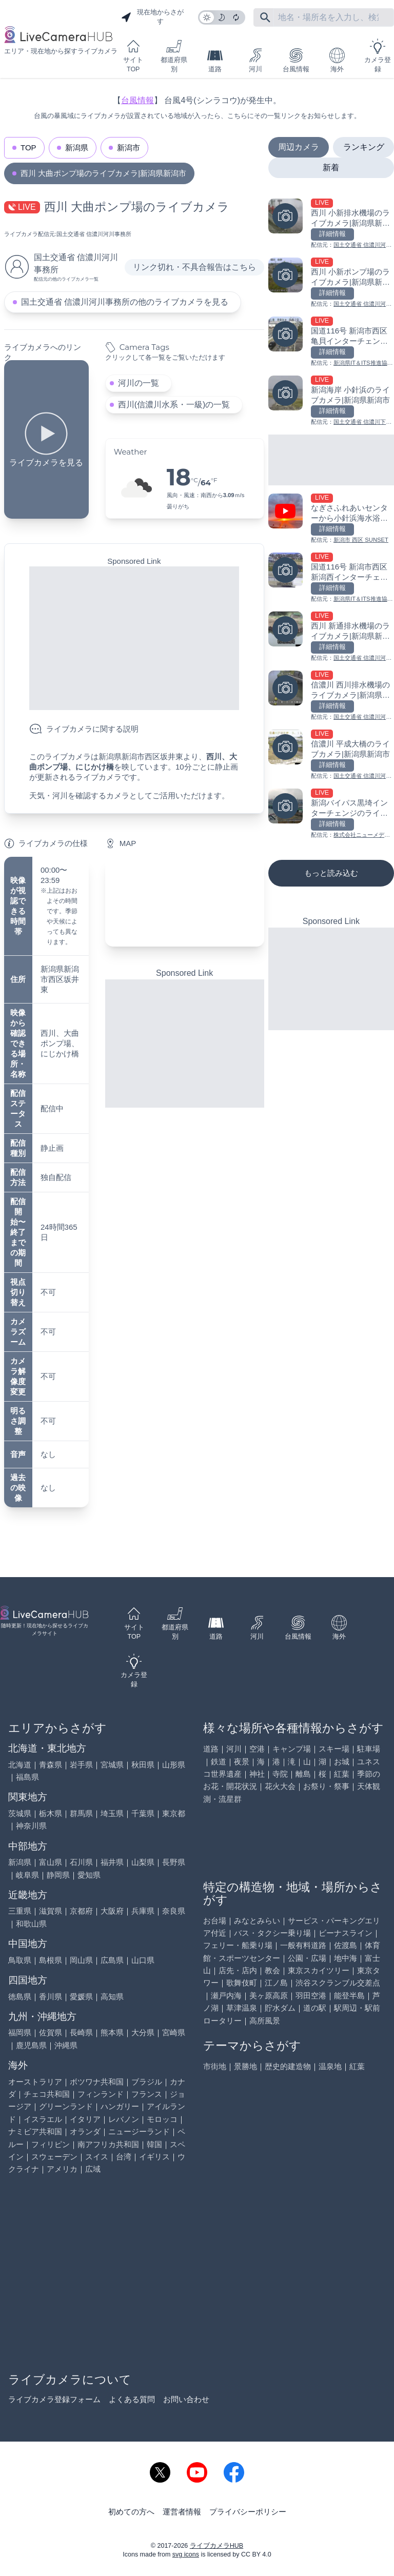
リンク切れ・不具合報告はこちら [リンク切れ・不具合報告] (194, 267)
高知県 (112, 1996)
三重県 (19, 1910)
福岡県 (19, 2032)
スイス (96, 2156)
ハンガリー (120, 2106)
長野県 (173, 1862)
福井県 (112, 1862)
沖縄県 (65, 2045)
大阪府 (112, 1910)
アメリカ (62, 2169)
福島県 (27, 1777)
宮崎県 (173, 2032)
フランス (146, 2094)
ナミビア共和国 (35, 2131)
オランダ (85, 2131)
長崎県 (81, 2032)
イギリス (154, 2156)
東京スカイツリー (318, 1970)
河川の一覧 (138, 383)
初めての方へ (131, 2511)
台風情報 (296, 60)
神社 (257, 1773)
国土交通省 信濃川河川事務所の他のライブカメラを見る (124, 302)
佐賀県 (50, 2032)
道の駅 (314, 2007)
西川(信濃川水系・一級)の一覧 (174, 404)
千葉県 (142, 1813)
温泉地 (330, 2066)
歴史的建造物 (288, 2066)
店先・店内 (238, 1970)
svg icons (185, 2554)
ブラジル (146, 2081)
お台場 (214, 1920)
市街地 (214, 2066)
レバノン (123, 2119)
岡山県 (81, 1960)
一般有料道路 (303, 1945)
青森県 (50, 1764)
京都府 (81, 1910)
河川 (255, 60)
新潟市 (128, 147)
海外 (337, 60)
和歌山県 (31, 1923)
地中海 (345, 1958)
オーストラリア (35, 2081)
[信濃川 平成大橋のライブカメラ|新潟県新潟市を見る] (331, 755)
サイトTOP (133, 55)
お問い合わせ (186, 2399)
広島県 (112, 1960)
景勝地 (245, 2066)
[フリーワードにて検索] (265, 17)
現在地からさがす (152, 17)
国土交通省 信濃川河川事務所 (93, 234)
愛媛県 (81, 1996)
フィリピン (50, 2144)
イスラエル (43, 2119)
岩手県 (81, 1764)
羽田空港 (311, 1995)
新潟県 (76, 147)
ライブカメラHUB (216, 2545)
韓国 (154, 2144)
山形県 (173, 1764)
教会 (272, 1970)
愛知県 (89, 1875)
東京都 (173, 1813)
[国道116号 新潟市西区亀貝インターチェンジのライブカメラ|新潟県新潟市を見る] (331, 342)
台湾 (123, 2156)
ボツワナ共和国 (97, 2081)
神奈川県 (31, 1825)
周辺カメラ (298, 147)
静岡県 (58, 1875)
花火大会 (280, 1786)
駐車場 (368, 1748)
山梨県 (142, 1862)
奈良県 (173, 1910)
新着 (331, 167)
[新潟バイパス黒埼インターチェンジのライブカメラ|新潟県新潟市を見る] (331, 814)
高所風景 (264, 2020)
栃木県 (50, 1813)
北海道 (19, 1764)
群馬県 (81, 1813)
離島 (303, 1773)
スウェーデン (54, 2156)
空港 (257, 1748)
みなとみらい (257, 1920)
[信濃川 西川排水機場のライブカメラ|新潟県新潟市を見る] (331, 696)
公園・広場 (307, 1958)
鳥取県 (19, 1960)
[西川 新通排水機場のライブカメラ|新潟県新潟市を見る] (331, 637)
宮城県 (112, 1764)
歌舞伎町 (241, 1982)
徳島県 (19, 1996)
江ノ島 (276, 1982)
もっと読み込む (331, 873)
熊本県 (112, 2032)
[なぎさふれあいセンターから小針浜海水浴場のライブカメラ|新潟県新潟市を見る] (331, 519)
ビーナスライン (345, 1933)
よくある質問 (132, 2399)
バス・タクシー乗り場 (272, 1933)
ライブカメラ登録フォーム (54, 2399)
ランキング (363, 147)
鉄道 (218, 1761)
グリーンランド (66, 2106)
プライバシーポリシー (247, 2511)
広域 (93, 2169)
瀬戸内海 (226, 1995)
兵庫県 (142, 1910)
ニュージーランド (139, 2131)
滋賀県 (50, 1910)
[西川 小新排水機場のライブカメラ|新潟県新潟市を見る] (331, 224)
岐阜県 (27, 1875)
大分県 (142, 2032)
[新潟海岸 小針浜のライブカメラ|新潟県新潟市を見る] (331, 401)
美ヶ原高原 (268, 1995)
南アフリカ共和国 (108, 2144)
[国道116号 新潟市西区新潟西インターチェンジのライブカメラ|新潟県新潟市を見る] (331, 578)
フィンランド (100, 2094)
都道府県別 (174, 55)
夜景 (241, 1761)
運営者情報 (182, 2511)
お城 (341, 1761)
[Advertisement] (134, 638)
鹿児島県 (31, 2045)
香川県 (50, 1996)
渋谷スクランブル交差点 (338, 1982)
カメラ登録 (377, 55)
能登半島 (349, 1995)
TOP (28, 147)
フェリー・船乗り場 (237, 1945)
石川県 (81, 1862)
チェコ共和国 (47, 2094)
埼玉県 (112, 1813)
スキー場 (334, 1748)
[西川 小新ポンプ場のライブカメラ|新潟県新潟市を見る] (331, 283)
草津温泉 (241, 2007)
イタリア (85, 2119)
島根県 (50, 1960)
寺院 (280, 1773)
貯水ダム (280, 2007)
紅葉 (341, 1773)
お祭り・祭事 (326, 1786)
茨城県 (19, 1813)
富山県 (50, 1862)
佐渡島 (345, 1945)
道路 (215, 60)
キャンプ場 (291, 1748)
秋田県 (142, 1764)
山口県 (142, 1960)
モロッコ (162, 2119)
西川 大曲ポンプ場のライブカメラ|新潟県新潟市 (103, 173)
